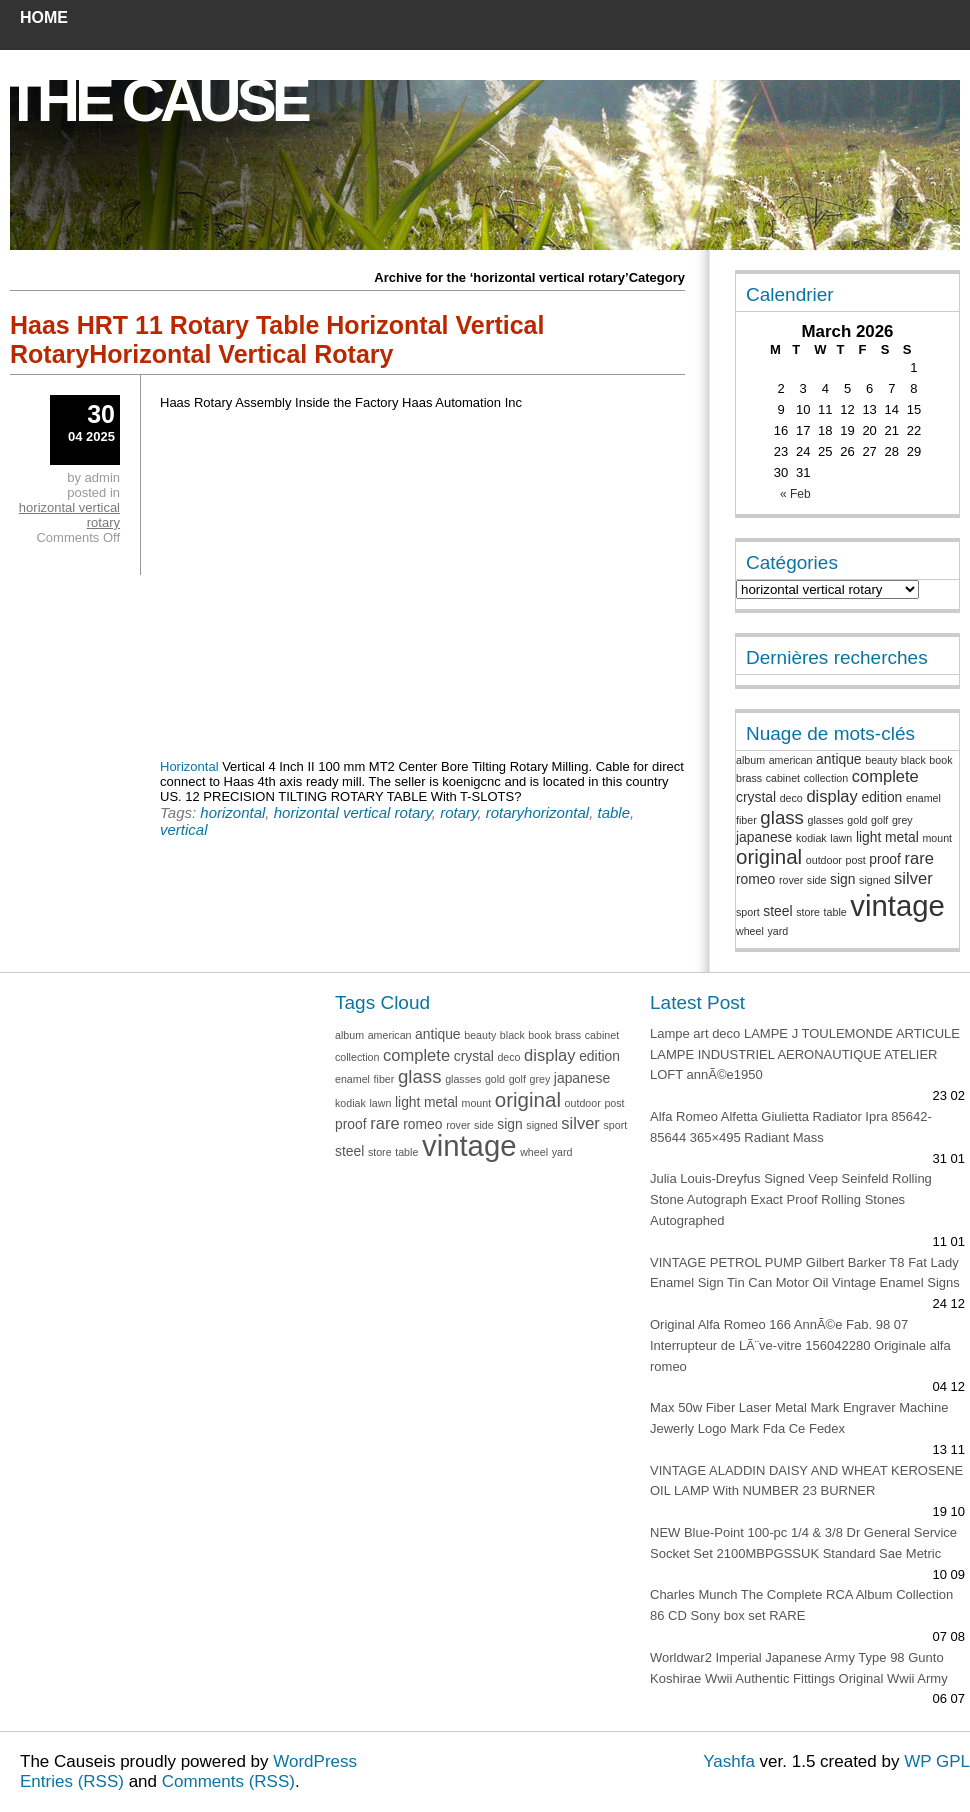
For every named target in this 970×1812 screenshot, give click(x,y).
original (769, 856)
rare (919, 858)
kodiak (811, 838)
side (817, 880)
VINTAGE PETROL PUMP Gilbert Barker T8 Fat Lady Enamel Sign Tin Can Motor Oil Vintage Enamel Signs (805, 1273)
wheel (750, 931)
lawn (841, 838)
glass (782, 817)
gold (857, 820)
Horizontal (189, 766)
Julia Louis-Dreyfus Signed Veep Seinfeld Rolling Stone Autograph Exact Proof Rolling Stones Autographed (791, 1199)
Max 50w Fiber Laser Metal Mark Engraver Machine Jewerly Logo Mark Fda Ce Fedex (799, 1418)
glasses (826, 820)
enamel (923, 798)
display (831, 796)
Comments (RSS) (228, 1781)
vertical (184, 829)
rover (791, 880)
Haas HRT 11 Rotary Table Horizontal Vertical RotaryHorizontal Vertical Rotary (277, 339)
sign (842, 879)
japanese (764, 837)
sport (748, 912)
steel (777, 911)
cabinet (783, 778)
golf (879, 820)
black (913, 760)
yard (777, 931)
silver (913, 878)
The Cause (156, 100)
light (868, 837)
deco (791, 798)
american (791, 760)
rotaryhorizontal (537, 812)
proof (885, 859)
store (808, 912)
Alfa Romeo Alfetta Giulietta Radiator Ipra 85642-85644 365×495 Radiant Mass (791, 1127)
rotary (458, 812)
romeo (755, 879)
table (613, 812)
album (750, 760)
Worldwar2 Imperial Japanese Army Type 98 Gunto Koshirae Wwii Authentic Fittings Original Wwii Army (799, 1668)
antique (838, 759)
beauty (881, 760)
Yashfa (729, 1761)
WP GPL (937, 1761)
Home (44, 17)
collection (826, 778)
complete (885, 776)
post (856, 860)
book (940, 760)
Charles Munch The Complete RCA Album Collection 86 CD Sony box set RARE (801, 1605)
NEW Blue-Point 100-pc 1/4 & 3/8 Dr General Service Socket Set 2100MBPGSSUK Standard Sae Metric (803, 1543)
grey (902, 820)
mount (937, 838)
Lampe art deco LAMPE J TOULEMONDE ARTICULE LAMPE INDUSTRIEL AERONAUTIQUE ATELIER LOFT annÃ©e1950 (805, 1054)
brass (749, 778)
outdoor (824, 860)
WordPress (315, 1761)
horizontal (232, 812)
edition (881, 797)
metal (902, 837)
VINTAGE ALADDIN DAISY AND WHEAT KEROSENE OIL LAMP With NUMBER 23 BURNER (806, 1481)
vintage (897, 905)
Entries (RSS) (72, 1781)
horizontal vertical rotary (353, 812)
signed (874, 880)
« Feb (795, 494)
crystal (756, 797)
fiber (746, 820)
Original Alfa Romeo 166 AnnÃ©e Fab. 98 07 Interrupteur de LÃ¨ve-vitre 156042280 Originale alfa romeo (800, 1345)
